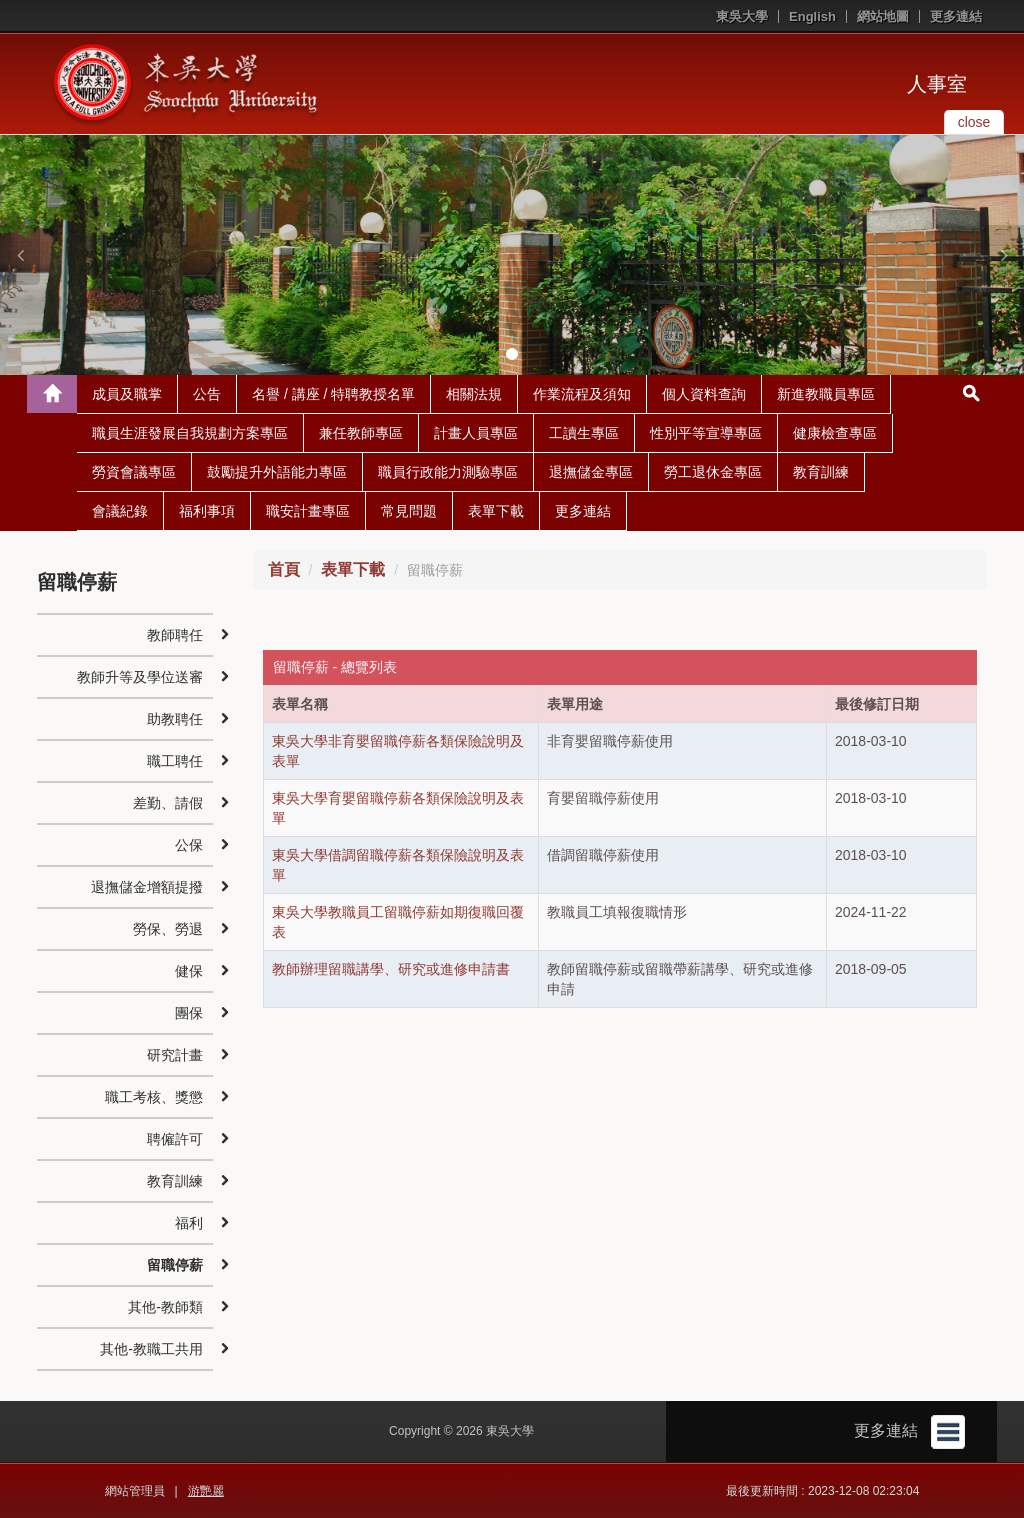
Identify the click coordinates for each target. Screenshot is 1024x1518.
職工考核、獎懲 (154, 1097)
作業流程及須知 (582, 394)
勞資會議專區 (134, 472)
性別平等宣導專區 (706, 433)
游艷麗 (206, 1491)
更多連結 (956, 16)
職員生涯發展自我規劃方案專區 (190, 433)
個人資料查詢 (704, 394)
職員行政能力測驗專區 (448, 472)
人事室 (937, 84)
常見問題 (409, 511)
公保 (189, 845)
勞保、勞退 (168, 929)
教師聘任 (175, 635)
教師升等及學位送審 (140, 677)
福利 (189, 1223)
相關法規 (474, 394)
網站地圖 (883, 16)
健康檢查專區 (835, 433)
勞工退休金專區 (713, 472)
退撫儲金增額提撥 (147, 887)
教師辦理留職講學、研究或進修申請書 (391, 969)
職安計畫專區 (308, 511)
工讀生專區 (584, 433)
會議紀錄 (120, 511)
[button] (20, 255)
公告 (207, 394)
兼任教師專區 (361, 433)
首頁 (284, 569)
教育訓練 (821, 472)
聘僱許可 (175, 1139)
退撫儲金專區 (591, 472)
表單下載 (496, 511)
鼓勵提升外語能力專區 (277, 472)
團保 (189, 1013)
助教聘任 (175, 719)
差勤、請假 (168, 803)
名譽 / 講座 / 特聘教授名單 (333, 394)
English (812, 16)
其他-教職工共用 (151, 1349)
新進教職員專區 (826, 394)
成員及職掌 (127, 394)
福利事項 (207, 511)
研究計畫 (175, 1055)
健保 (189, 971)
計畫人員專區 (476, 433)
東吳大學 (742, 16)
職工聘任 (175, 761)
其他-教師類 (165, 1307)
